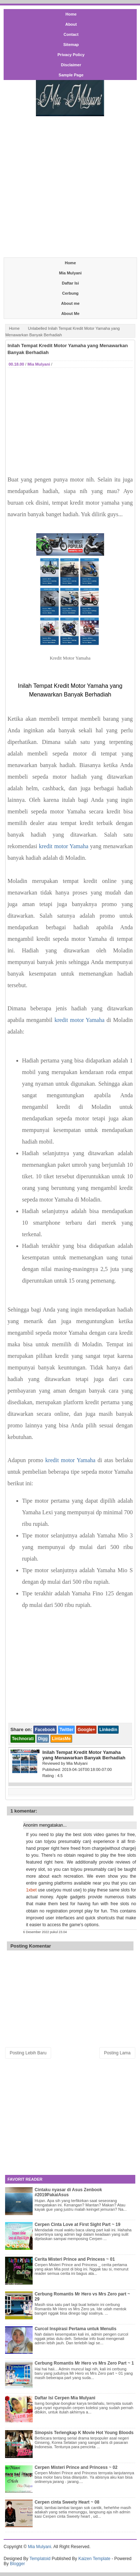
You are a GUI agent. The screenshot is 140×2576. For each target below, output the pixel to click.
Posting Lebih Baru (28, 2052)
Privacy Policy (71, 54)
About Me (70, 313)
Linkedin (108, 1729)
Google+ (86, 1729)
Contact (70, 34)
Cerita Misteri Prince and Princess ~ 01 (74, 2259)
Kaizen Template (94, 2558)
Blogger (17, 2563)
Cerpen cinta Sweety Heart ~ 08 (66, 2502)
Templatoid (39, 2558)
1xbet (31, 1890)
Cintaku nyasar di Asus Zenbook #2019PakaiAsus (68, 2192)
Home (71, 14)
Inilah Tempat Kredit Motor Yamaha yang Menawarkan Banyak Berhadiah (68, 349)
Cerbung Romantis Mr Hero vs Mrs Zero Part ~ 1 (84, 2363)
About (71, 24)
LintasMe (61, 1738)
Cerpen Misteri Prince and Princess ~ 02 (75, 2467)
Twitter (66, 1729)
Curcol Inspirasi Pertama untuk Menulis (75, 2328)
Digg (43, 1738)
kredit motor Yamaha (63, 846)
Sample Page (71, 75)
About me (70, 303)
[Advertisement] (70, 186)
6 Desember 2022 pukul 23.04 (45, 1932)
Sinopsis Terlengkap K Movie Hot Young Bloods (83, 2432)
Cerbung (70, 293)
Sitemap (71, 44)
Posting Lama (117, 2052)
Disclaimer (71, 65)
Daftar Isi (70, 283)
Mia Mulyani (70, 273)
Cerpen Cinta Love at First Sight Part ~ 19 (77, 2224)
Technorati (23, 1738)
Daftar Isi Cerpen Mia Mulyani (64, 2397)
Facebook (45, 1729)
